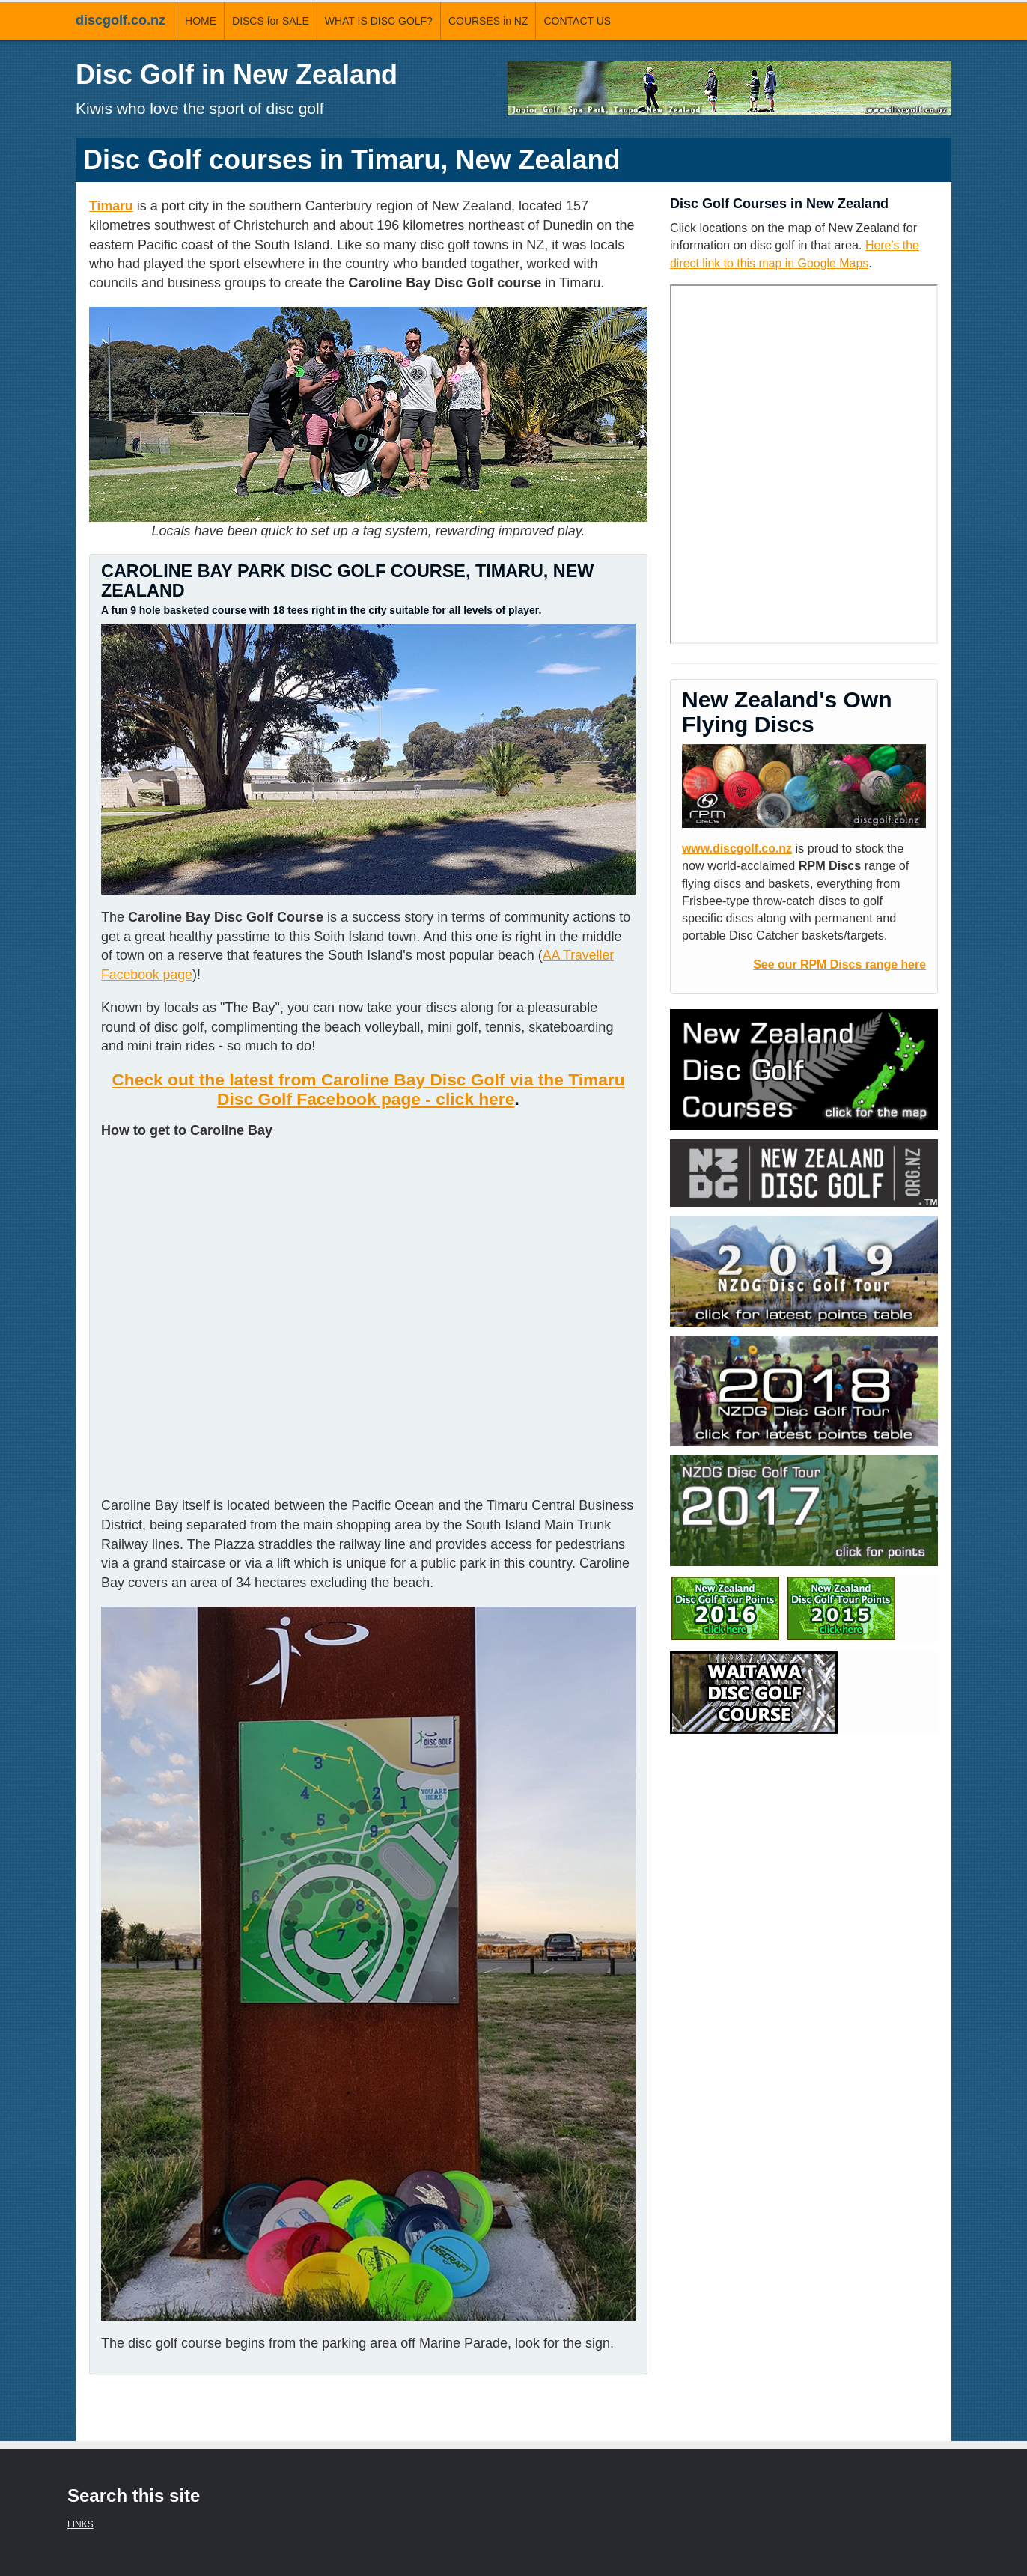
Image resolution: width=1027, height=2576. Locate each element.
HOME (200, 21)
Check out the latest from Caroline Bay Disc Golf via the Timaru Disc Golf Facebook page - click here (368, 1089)
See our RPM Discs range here (838, 963)
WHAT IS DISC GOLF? (379, 21)
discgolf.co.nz (120, 20)
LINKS (80, 2524)
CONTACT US (577, 21)
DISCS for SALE (270, 21)
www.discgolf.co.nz (738, 847)
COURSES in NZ (488, 21)
